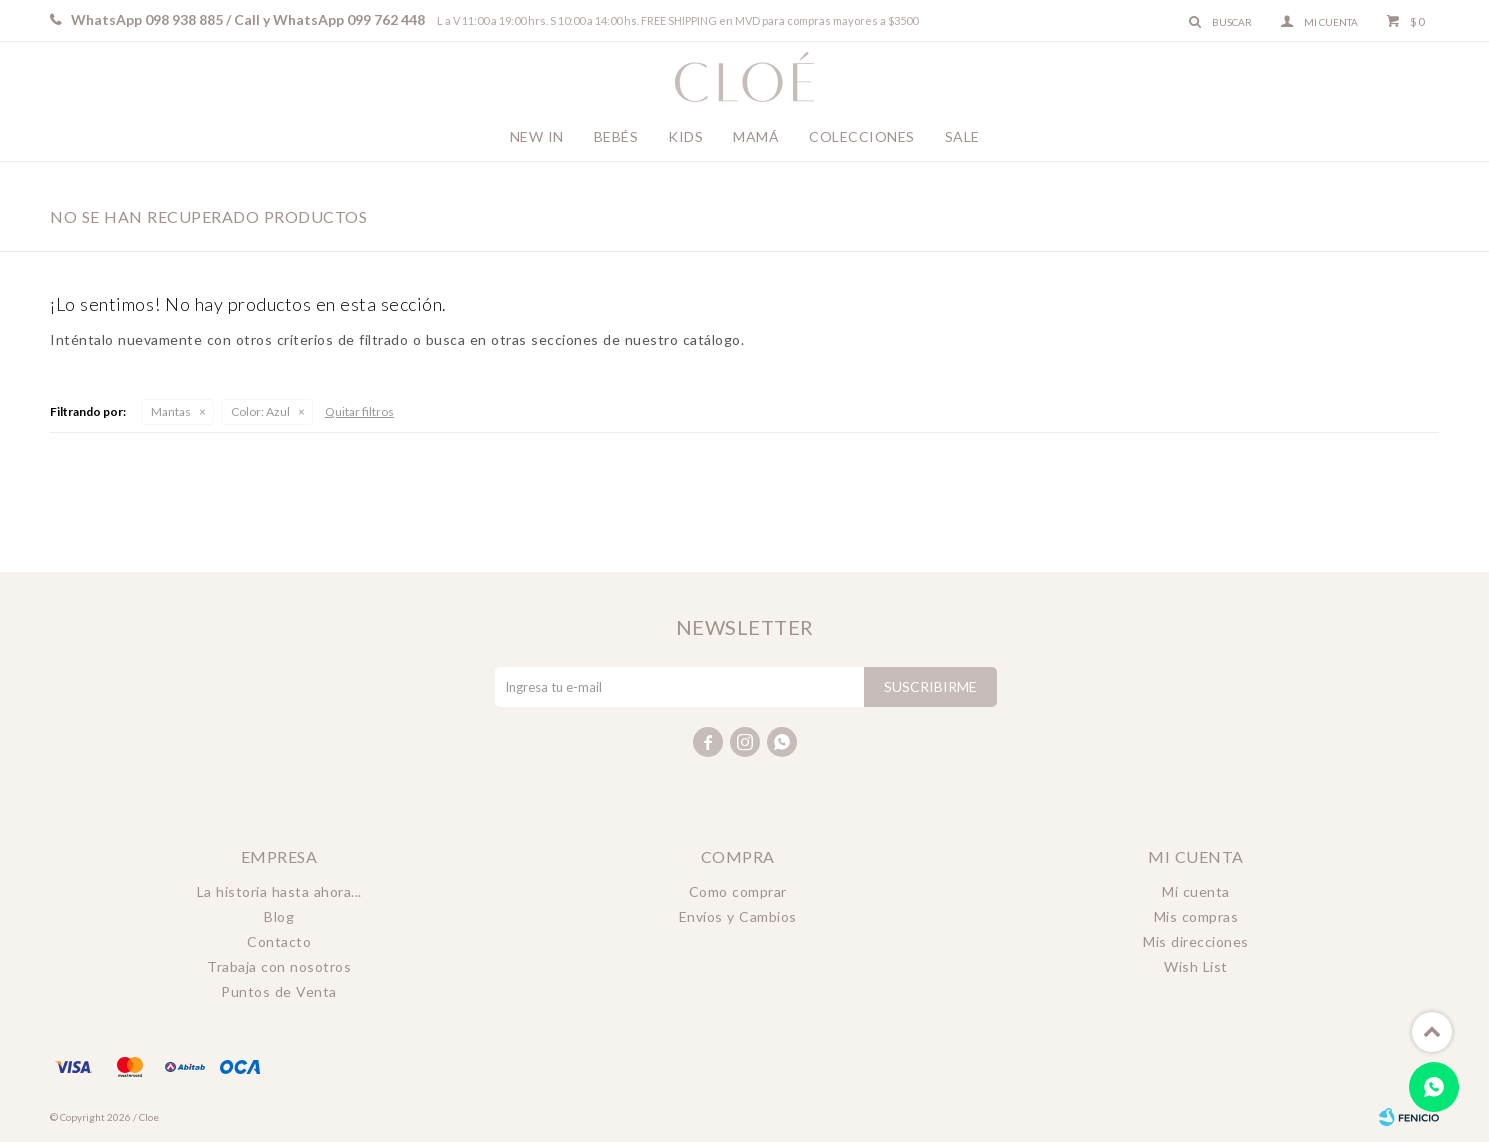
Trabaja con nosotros (279, 966)
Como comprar (738, 891)
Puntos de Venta (279, 991)
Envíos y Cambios (738, 916)
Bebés (616, 136)
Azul (260, 411)
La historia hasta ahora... (279, 891)
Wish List (1196, 966)
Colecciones (862, 136)
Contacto (279, 941)
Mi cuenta (1196, 891)
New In (537, 136)
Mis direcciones (1196, 941)
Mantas (171, 411)
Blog (279, 916)
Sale (962, 136)
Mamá (756, 136)
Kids (685, 136)
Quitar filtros (359, 411)
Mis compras (1196, 916)
